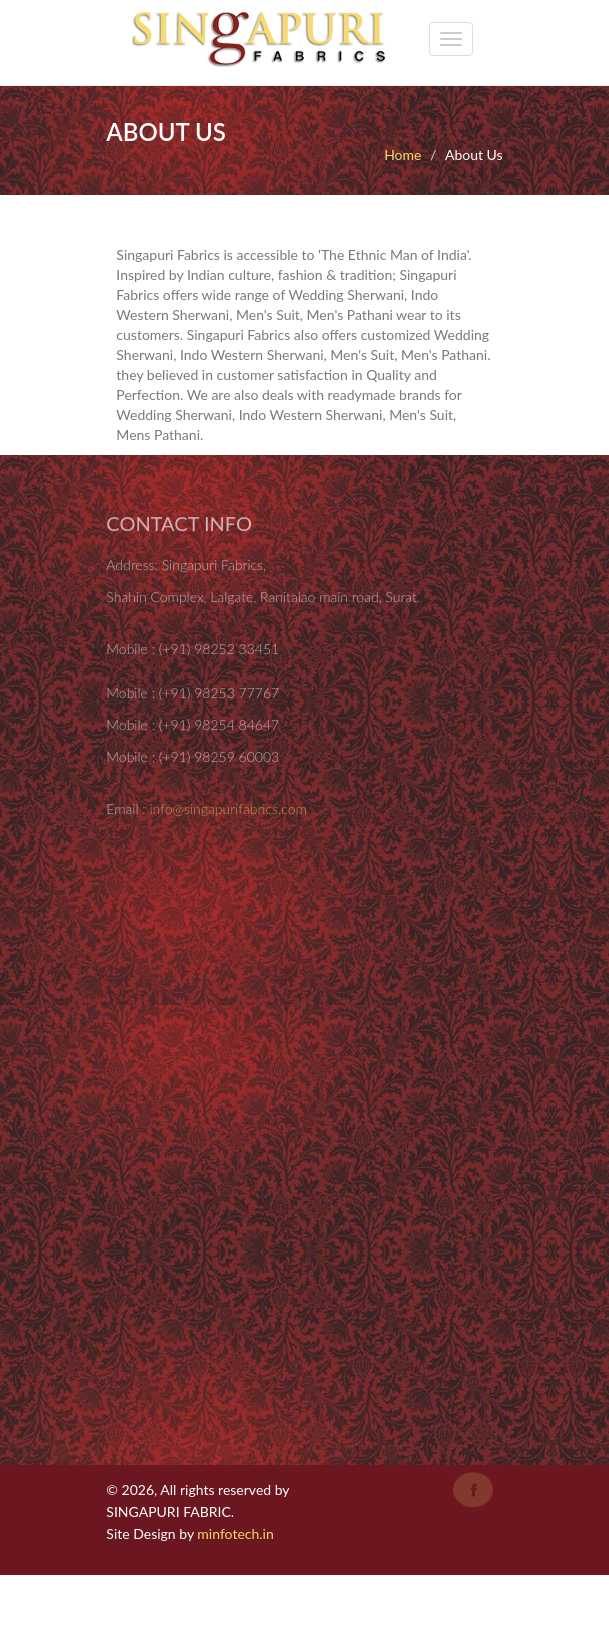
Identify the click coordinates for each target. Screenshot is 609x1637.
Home (402, 154)
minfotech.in (235, 1533)
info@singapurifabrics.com (227, 810)
